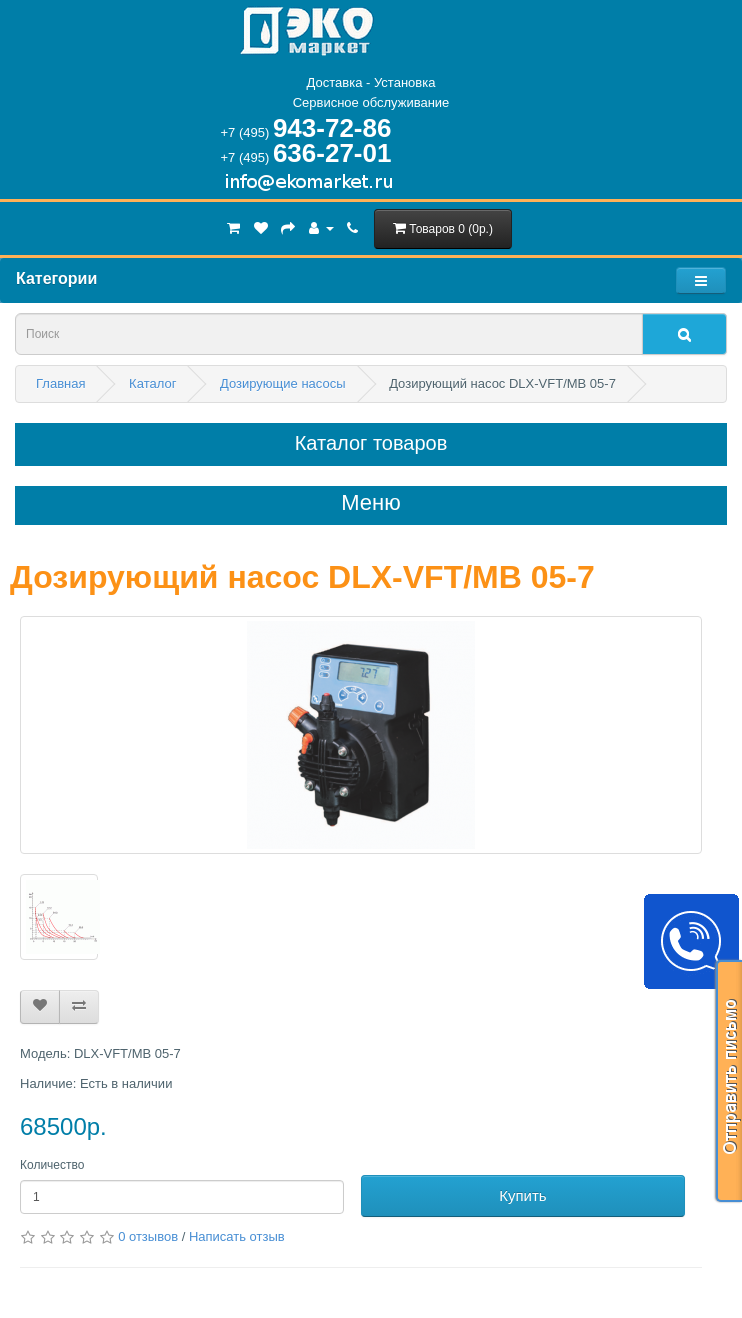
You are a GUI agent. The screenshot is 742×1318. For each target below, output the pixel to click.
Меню (370, 503)
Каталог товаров (371, 443)
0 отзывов (148, 1236)
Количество (52, 1165)
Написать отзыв (237, 1236)
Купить (522, 1195)
